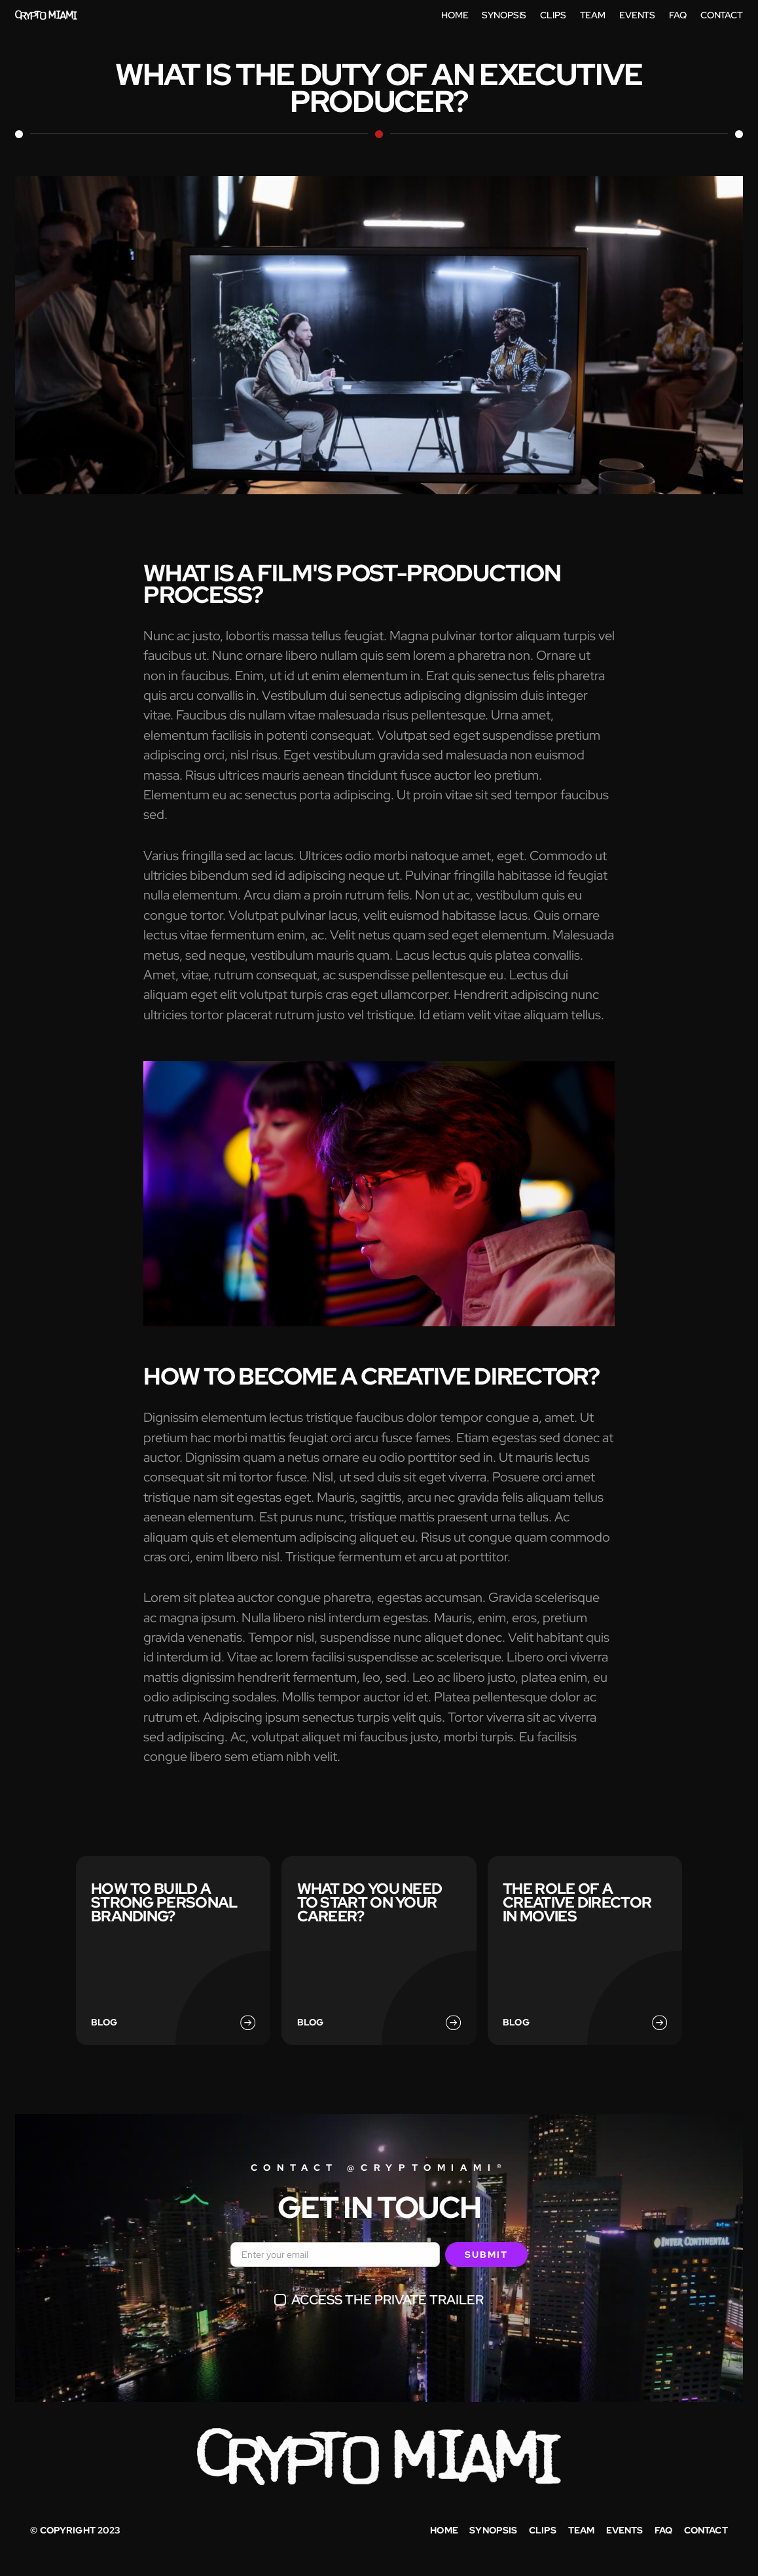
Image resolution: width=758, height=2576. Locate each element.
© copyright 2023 (75, 2530)
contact (721, 15)
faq (663, 2530)
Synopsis (504, 15)
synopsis (493, 2530)
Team (592, 15)
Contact (706, 2530)
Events (637, 15)
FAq (678, 15)
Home (444, 2530)
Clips (553, 15)
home (454, 15)
